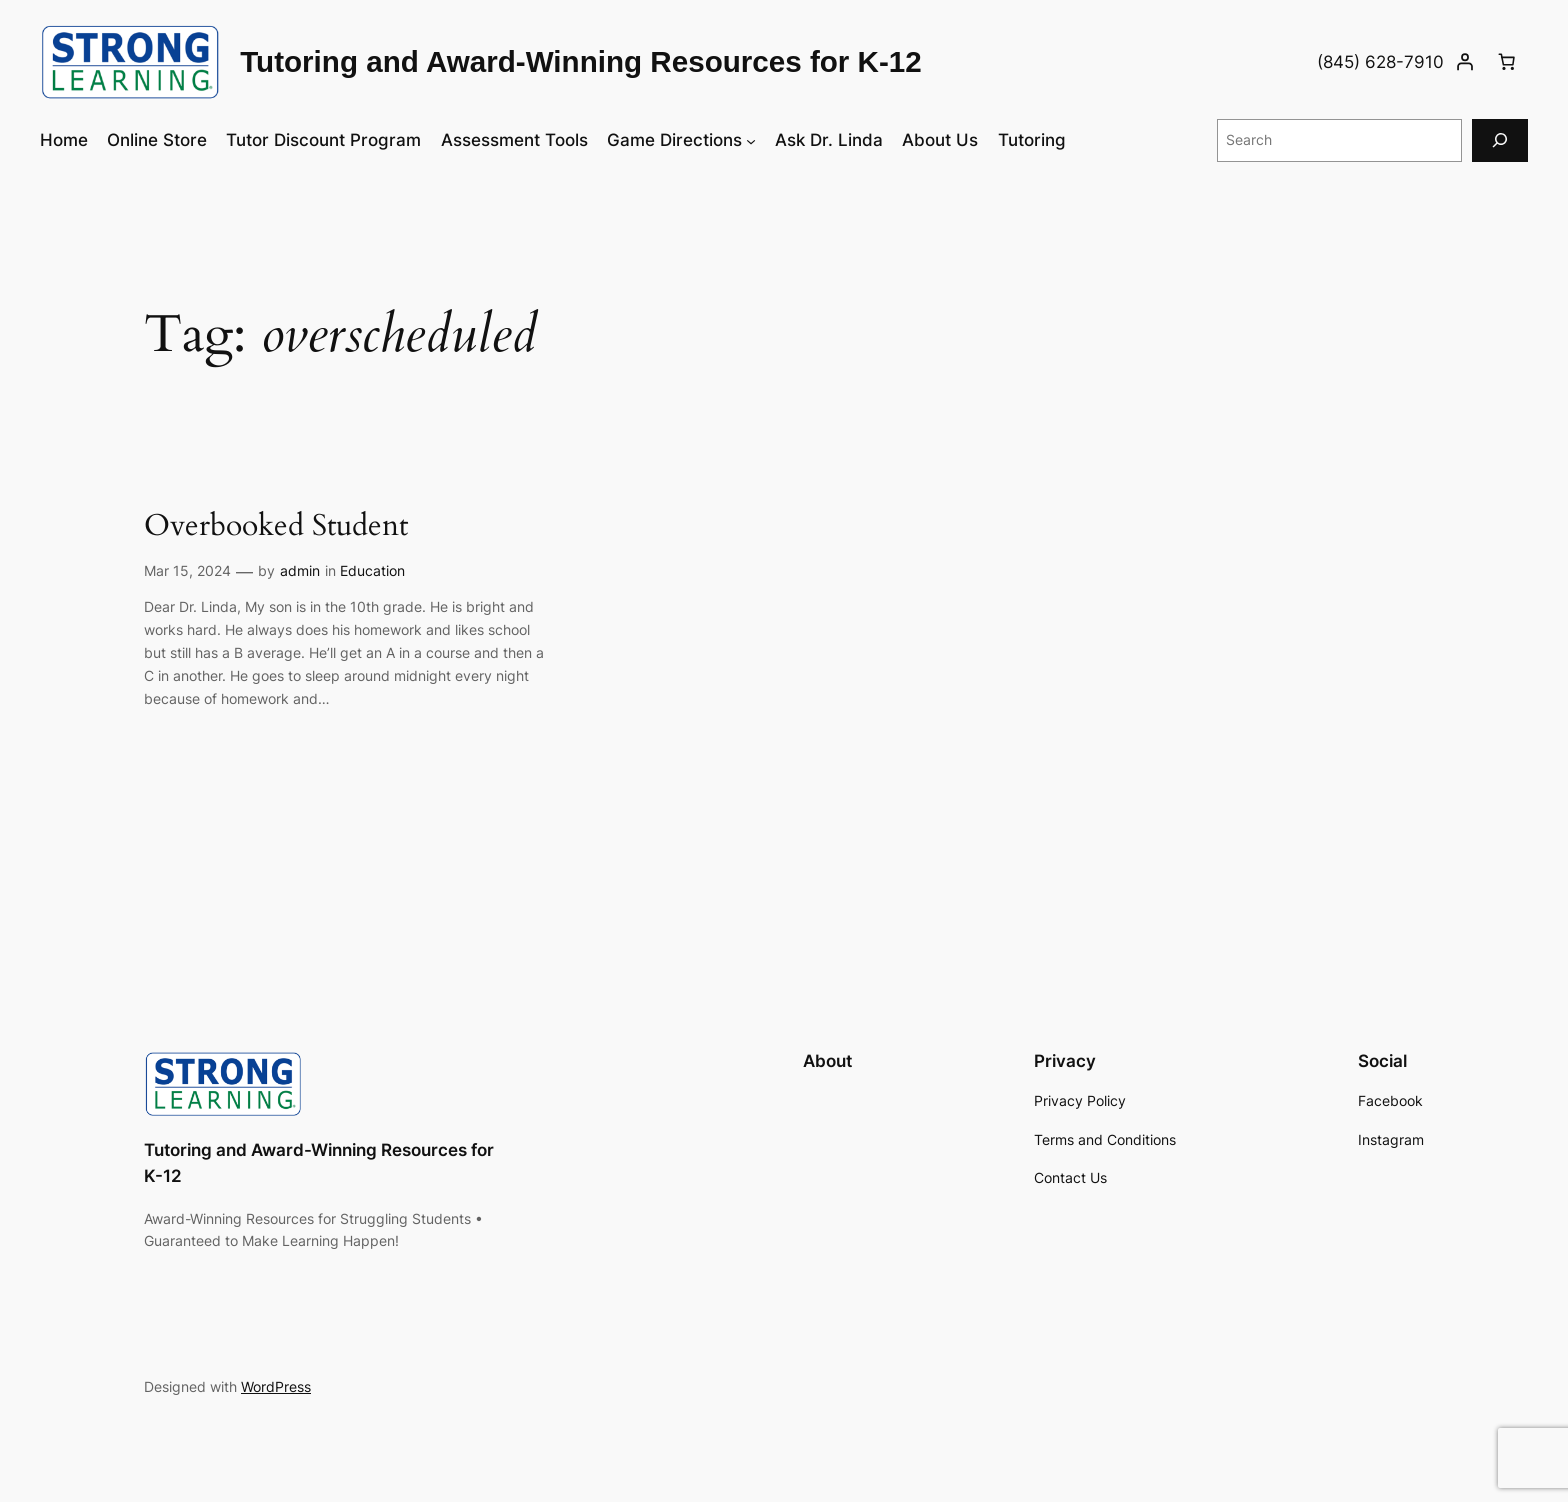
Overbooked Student (276, 527)
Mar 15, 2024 (187, 570)
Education (372, 570)
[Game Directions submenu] (751, 140)
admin (300, 570)
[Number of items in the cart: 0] (1507, 62)
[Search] (1500, 140)
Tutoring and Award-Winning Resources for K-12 (581, 61)
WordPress (276, 1386)
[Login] (1465, 62)
